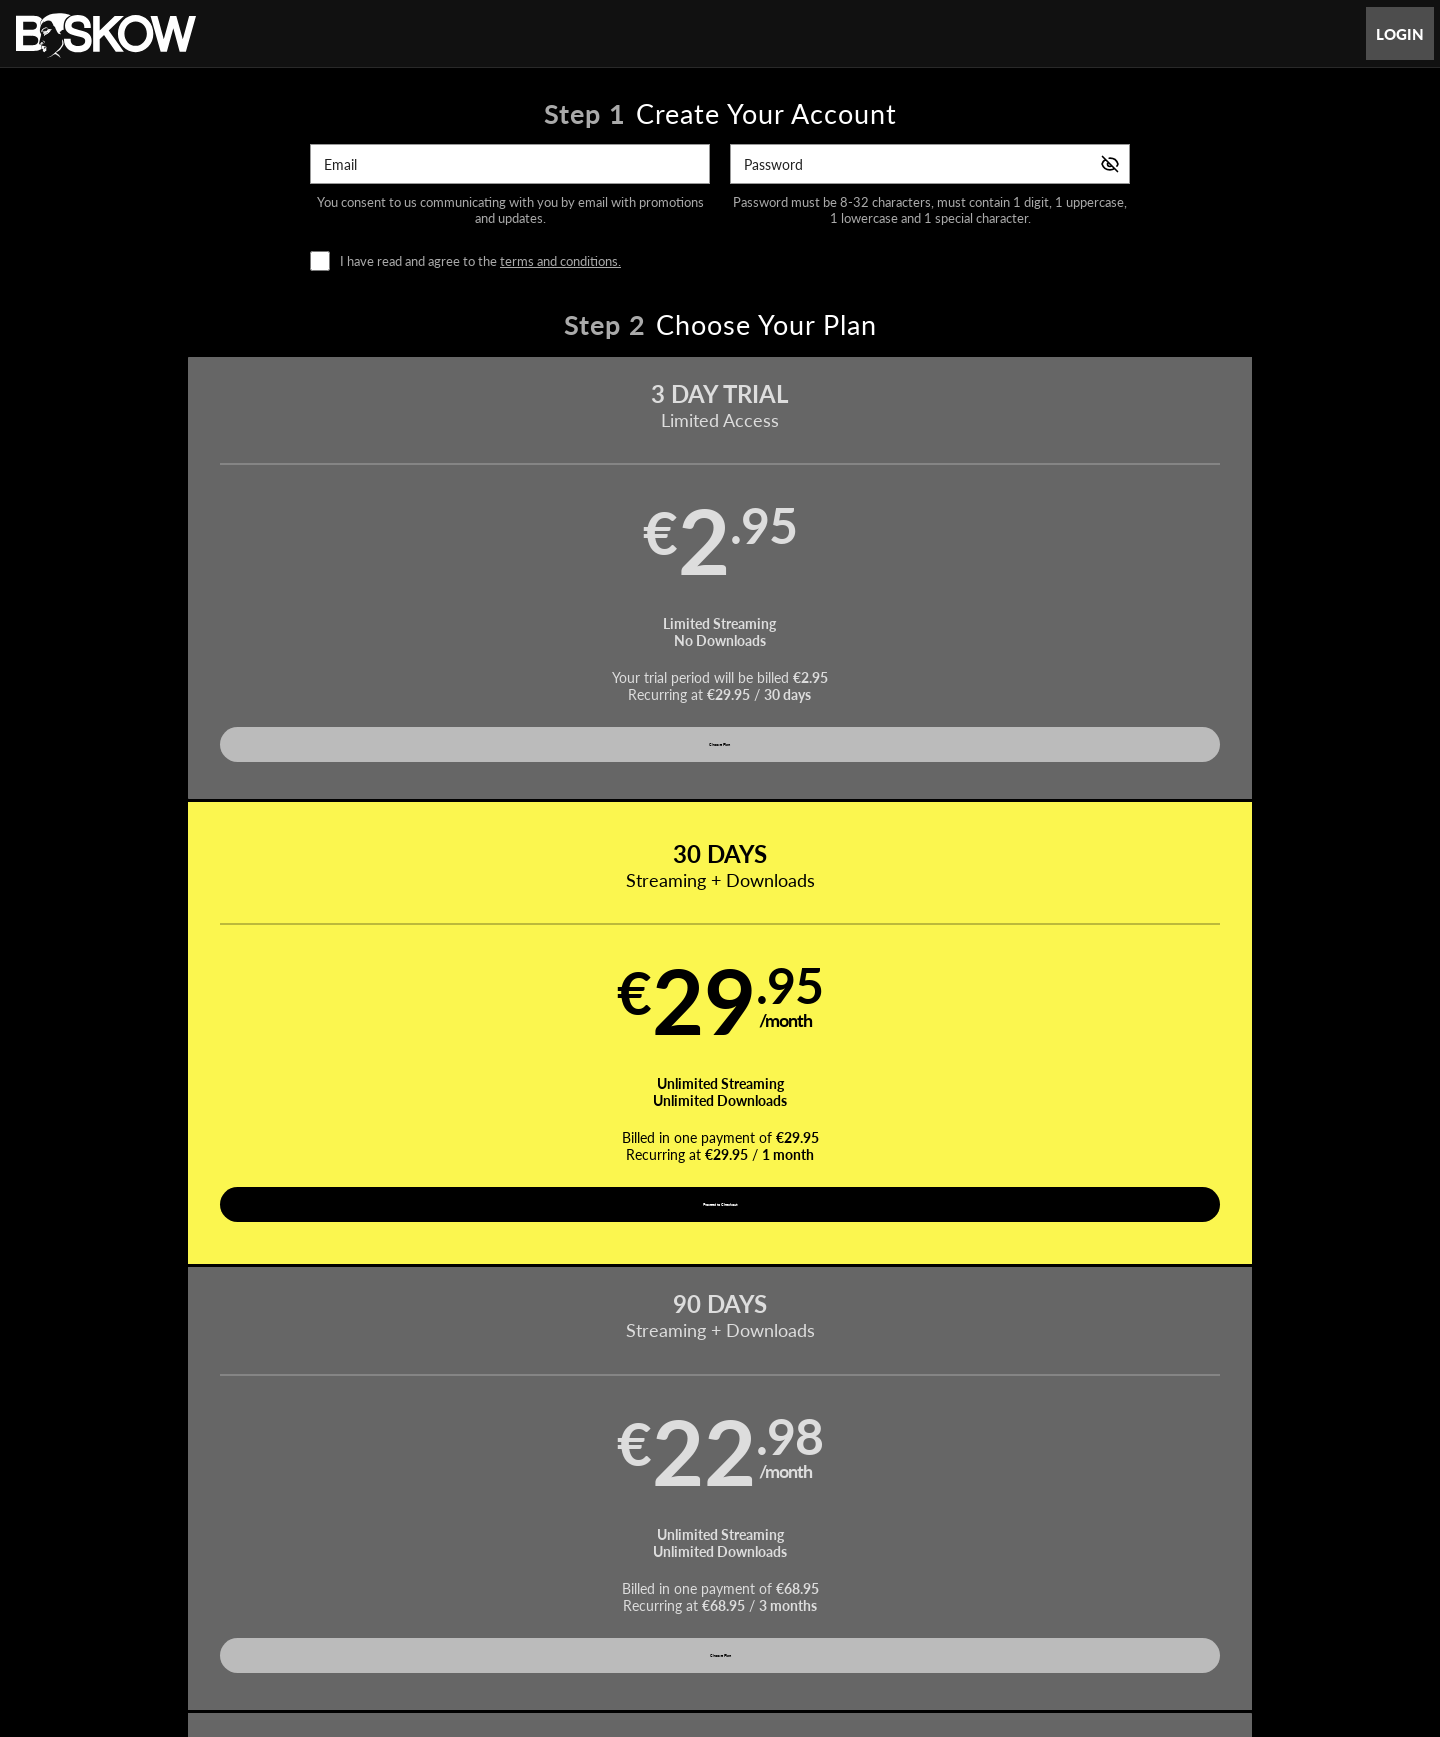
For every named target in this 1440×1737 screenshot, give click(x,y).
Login (1400, 34)
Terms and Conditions (518, 1559)
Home (513, 1511)
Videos (576, 1511)
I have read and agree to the (480, 261)
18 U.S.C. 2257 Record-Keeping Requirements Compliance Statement (967, 1559)
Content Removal (1117, 1611)
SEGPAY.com (861, 1611)
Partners (921, 1511)
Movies (644, 1511)
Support (419, 1559)
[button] (251, 596)
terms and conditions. (560, 261)
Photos (794, 1511)
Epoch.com (367, 1611)
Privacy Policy (632, 1559)
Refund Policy (726, 1559)
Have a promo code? (1226, 865)
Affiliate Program (334, 1559)
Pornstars (720, 1511)
